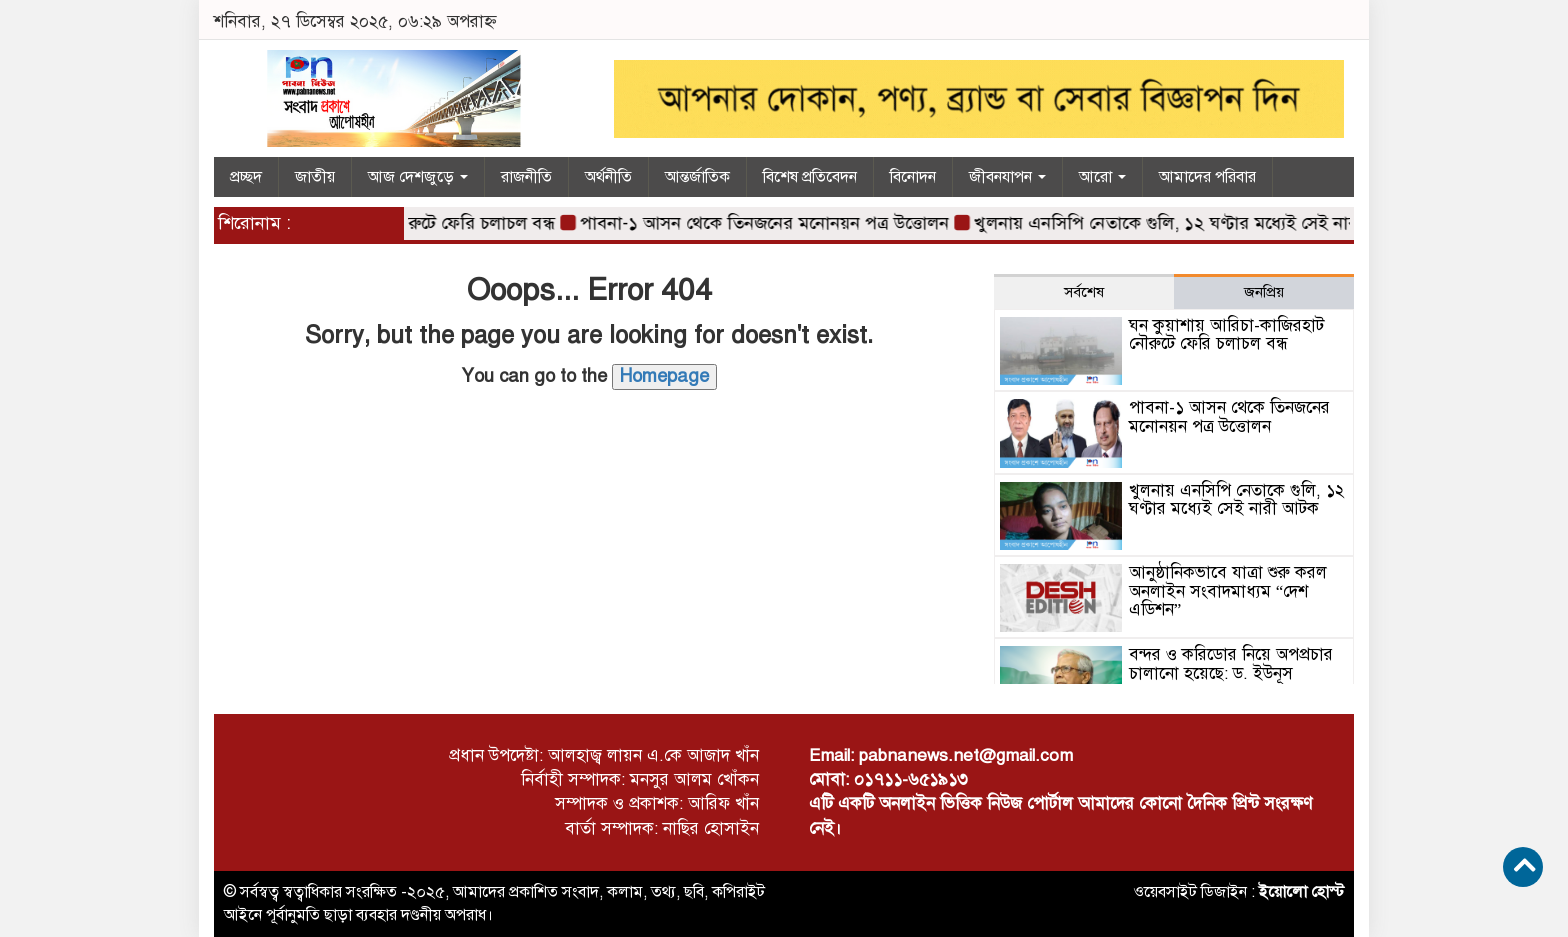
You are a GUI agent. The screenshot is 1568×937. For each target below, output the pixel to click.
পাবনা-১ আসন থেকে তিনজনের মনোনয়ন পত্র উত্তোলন (770, 223)
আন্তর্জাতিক (697, 177)
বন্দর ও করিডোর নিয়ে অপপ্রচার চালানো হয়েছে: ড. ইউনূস (1231, 664)
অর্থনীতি (608, 177)
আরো (1102, 177)
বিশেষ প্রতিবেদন (810, 177)
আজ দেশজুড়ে (418, 177)
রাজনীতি (526, 177)
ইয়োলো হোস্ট (1301, 892)
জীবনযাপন (1007, 177)
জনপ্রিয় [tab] (1264, 292)
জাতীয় (315, 177)
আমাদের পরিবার (1207, 177)
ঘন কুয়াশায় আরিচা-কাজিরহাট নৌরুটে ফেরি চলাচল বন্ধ (1226, 335)
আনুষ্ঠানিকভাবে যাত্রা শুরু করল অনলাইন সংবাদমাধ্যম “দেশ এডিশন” (1228, 591)
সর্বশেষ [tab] (1084, 292)
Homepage (664, 376)
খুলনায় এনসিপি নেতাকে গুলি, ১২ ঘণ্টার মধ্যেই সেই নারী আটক (1196, 223)
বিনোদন (913, 177)
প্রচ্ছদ (246, 177)
